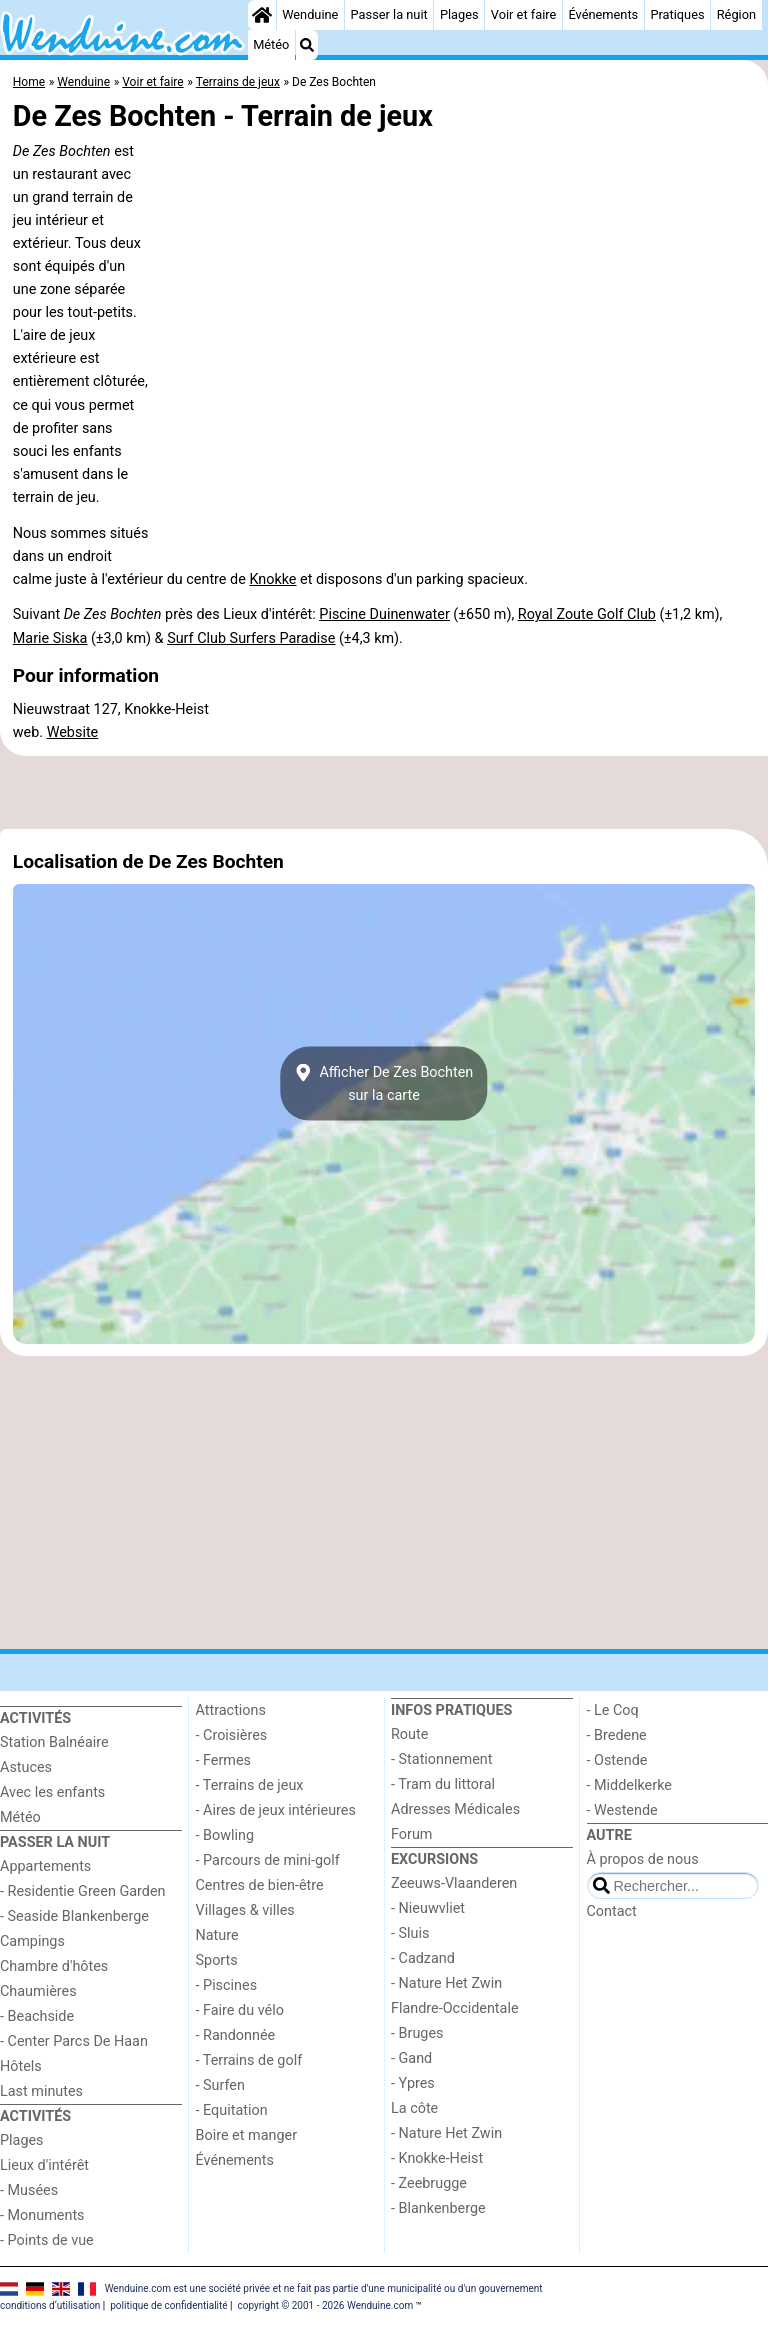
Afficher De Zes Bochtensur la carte (384, 1084)
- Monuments (42, 2215)
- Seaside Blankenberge (74, 1916)
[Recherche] (307, 45)
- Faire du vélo (240, 2010)
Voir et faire (523, 14)
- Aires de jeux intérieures (276, 1810)
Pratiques (677, 14)
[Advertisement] (384, 793)
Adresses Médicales (455, 1809)
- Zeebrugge (429, 2183)
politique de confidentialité (168, 2305)
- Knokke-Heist (437, 2158)
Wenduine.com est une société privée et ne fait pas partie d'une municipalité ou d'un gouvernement (324, 2288)
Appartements (45, 1866)
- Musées (29, 2190)
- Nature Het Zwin (446, 1983)
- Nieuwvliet (428, 1908)
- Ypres (413, 2083)
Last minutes (41, 2091)
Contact (612, 1911)
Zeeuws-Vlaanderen (454, 1883)
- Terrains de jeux (250, 1785)
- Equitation (232, 2110)
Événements (603, 14)
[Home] (262, 15)
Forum (411, 1834)
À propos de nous (643, 1859)
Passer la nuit (389, 14)
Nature (217, 1935)
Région (736, 14)
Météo (271, 44)
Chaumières (38, 1991)
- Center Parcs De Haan (74, 2041)
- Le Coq (613, 1710)
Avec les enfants (52, 1792)
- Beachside (37, 2016)
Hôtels (21, 2066)
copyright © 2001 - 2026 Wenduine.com (325, 2305)
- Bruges (417, 2033)
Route (409, 1734)
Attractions (231, 1710)
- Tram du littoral (443, 1784)
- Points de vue (47, 2240)
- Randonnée (236, 2035)
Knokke (272, 579)
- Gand (411, 2058)
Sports (217, 1960)
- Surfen (220, 2085)
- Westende (622, 1810)
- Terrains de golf (249, 2060)
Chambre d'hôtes (54, 1966)
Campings (32, 1941)
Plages (459, 14)
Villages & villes (245, 1910)
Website (73, 732)
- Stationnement (441, 1759)
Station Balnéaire (54, 1742)
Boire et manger (247, 2135)
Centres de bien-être (260, 1885)
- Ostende (617, 1760)
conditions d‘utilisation (50, 2305)
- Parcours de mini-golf (268, 1860)
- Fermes (224, 1760)
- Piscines (227, 1985)
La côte (414, 2108)
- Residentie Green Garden (82, 1891)
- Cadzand (423, 1958)
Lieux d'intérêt (44, 2165)
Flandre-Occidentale (455, 2008)
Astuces (26, 1767)
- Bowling (225, 1835)
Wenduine (310, 14)
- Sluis (410, 1933)
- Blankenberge (438, 2208)
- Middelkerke (629, 1785)
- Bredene (617, 1735)
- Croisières (232, 1735)
